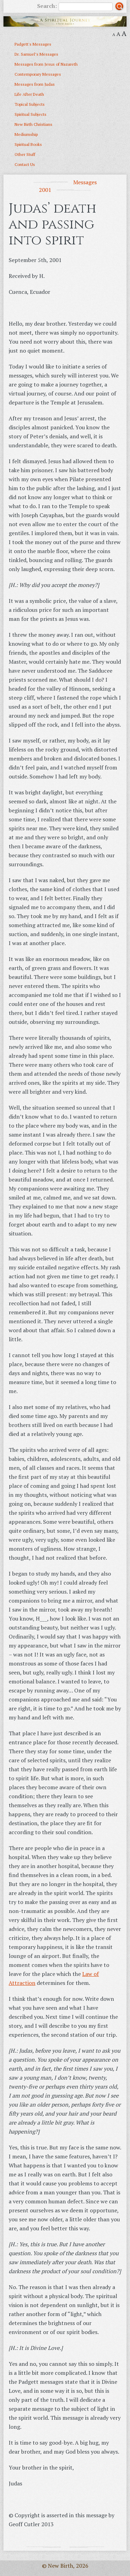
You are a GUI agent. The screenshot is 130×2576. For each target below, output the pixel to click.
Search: (75, 6)
